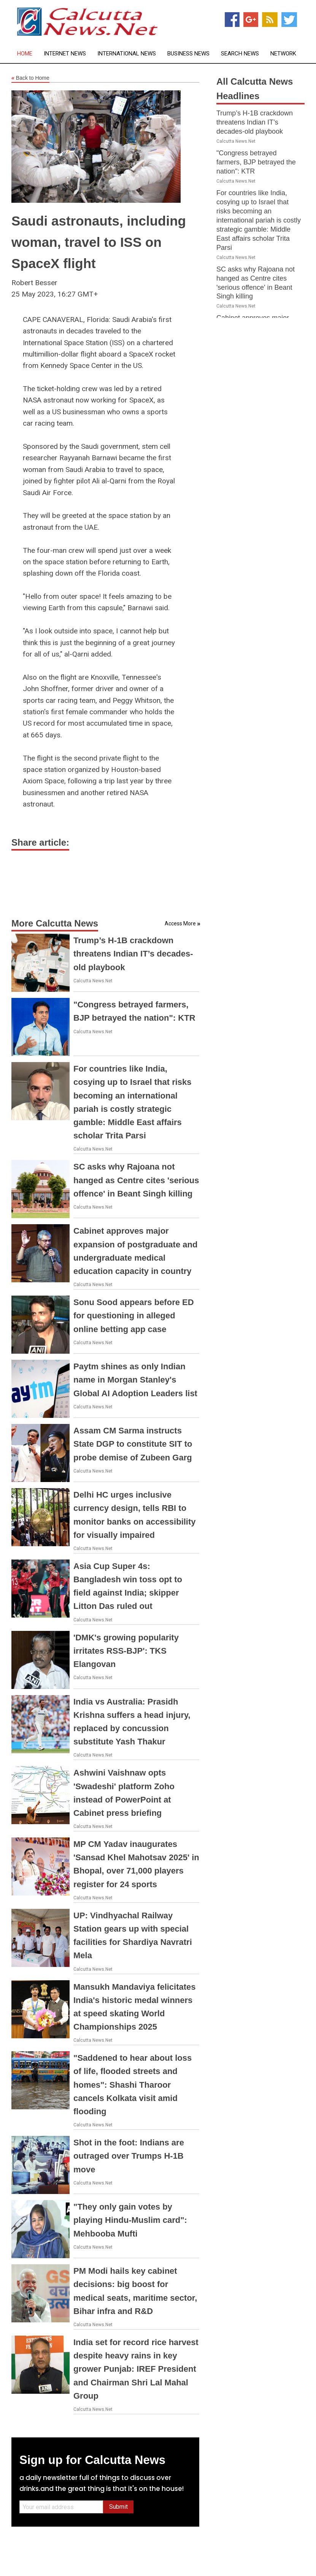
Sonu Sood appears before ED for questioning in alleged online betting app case (133, 1315)
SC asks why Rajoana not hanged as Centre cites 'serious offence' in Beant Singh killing (136, 1180)
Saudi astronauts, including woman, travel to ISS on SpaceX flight (98, 242)
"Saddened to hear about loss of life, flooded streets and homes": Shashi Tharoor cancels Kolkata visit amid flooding (132, 2084)
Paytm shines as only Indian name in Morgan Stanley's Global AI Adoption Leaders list (135, 1380)
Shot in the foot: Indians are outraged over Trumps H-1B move (128, 2156)
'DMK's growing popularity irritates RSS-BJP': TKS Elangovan (126, 1651)
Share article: (40, 842)
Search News (240, 54)
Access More (180, 923)
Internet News (65, 54)
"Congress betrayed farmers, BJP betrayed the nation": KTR (256, 162)
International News (126, 54)
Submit (118, 2506)
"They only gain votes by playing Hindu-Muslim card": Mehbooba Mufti (130, 2220)
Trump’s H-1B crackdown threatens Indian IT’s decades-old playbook (133, 954)
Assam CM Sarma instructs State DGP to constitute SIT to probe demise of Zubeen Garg (132, 1444)
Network (283, 54)
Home (24, 54)
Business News (188, 54)
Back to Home (30, 78)
